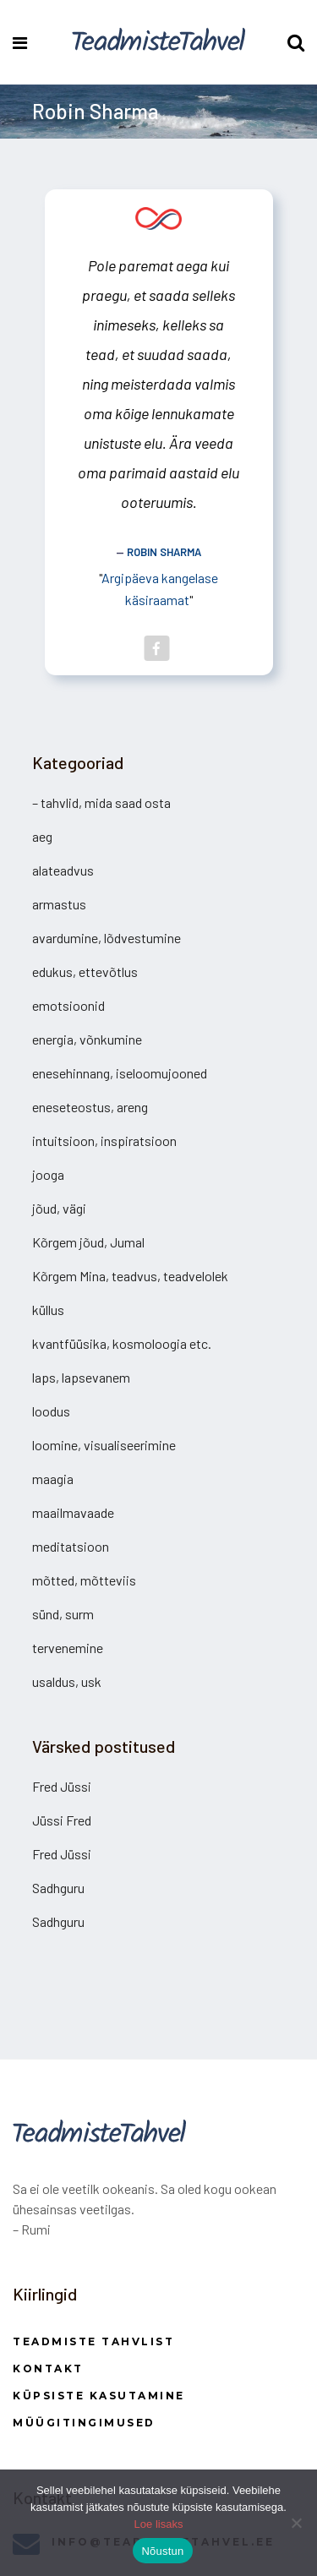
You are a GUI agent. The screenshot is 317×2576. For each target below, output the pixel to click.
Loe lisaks (158, 2524)
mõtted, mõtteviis (84, 1580)
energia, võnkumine (87, 1039)
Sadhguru (58, 1888)
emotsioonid (68, 1005)
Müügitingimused (84, 2422)
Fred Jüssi (61, 1786)
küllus (48, 1310)
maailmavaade (73, 1512)
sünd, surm (63, 1614)
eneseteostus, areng (90, 1107)
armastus (59, 904)
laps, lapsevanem (81, 1377)
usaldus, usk (66, 1681)
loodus (51, 1411)
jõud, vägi (59, 1208)
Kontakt (48, 2368)
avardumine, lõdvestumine (106, 938)
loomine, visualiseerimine (104, 1445)
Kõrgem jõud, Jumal (88, 1242)
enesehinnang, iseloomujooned (119, 1073)
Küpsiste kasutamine (99, 2395)
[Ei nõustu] (295, 2522)
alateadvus (63, 870)
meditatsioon (70, 1546)
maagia (53, 1479)
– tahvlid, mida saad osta (101, 802)
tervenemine (67, 1648)
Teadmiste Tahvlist (93, 2341)
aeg (42, 836)
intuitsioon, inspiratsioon (104, 1140)
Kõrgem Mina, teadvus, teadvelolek (130, 1276)
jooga (48, 1174)
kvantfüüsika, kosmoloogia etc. (121, 1343)
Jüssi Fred (61, 1820)
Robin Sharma (164, 552)
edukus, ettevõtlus (85, 971)
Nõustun (162, 2551)
